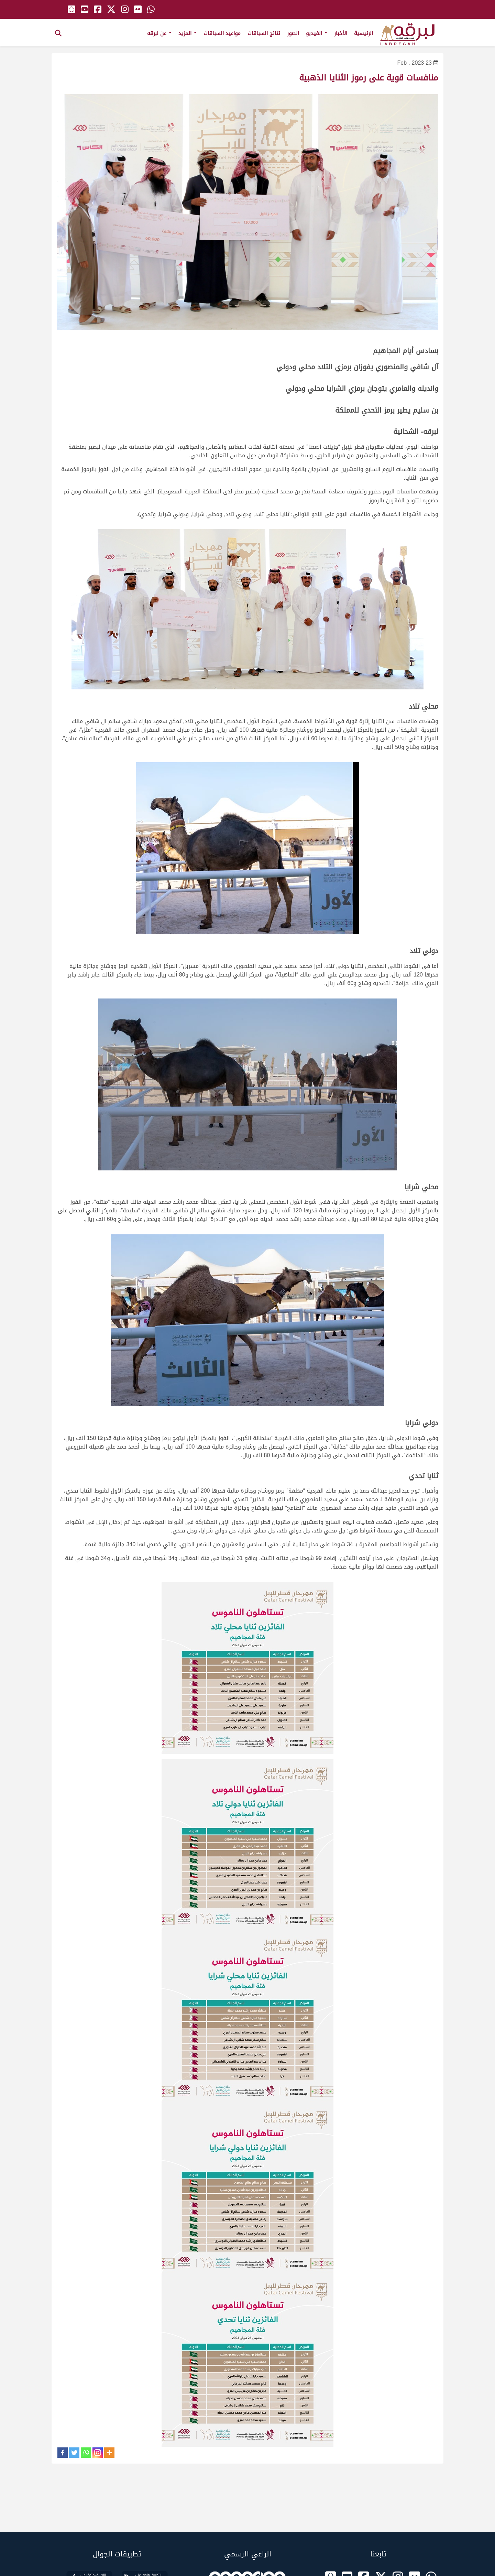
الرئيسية (363, 33)
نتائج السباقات (264, 33)
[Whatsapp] (86, 2452)
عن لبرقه (159, 33)
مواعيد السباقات (222, 33)
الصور (293, 33)
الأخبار (340, 33)
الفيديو (316, 33)
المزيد (187, 33)
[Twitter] (74, 2452)
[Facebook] (62, 2452)
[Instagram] (97, 2452)
